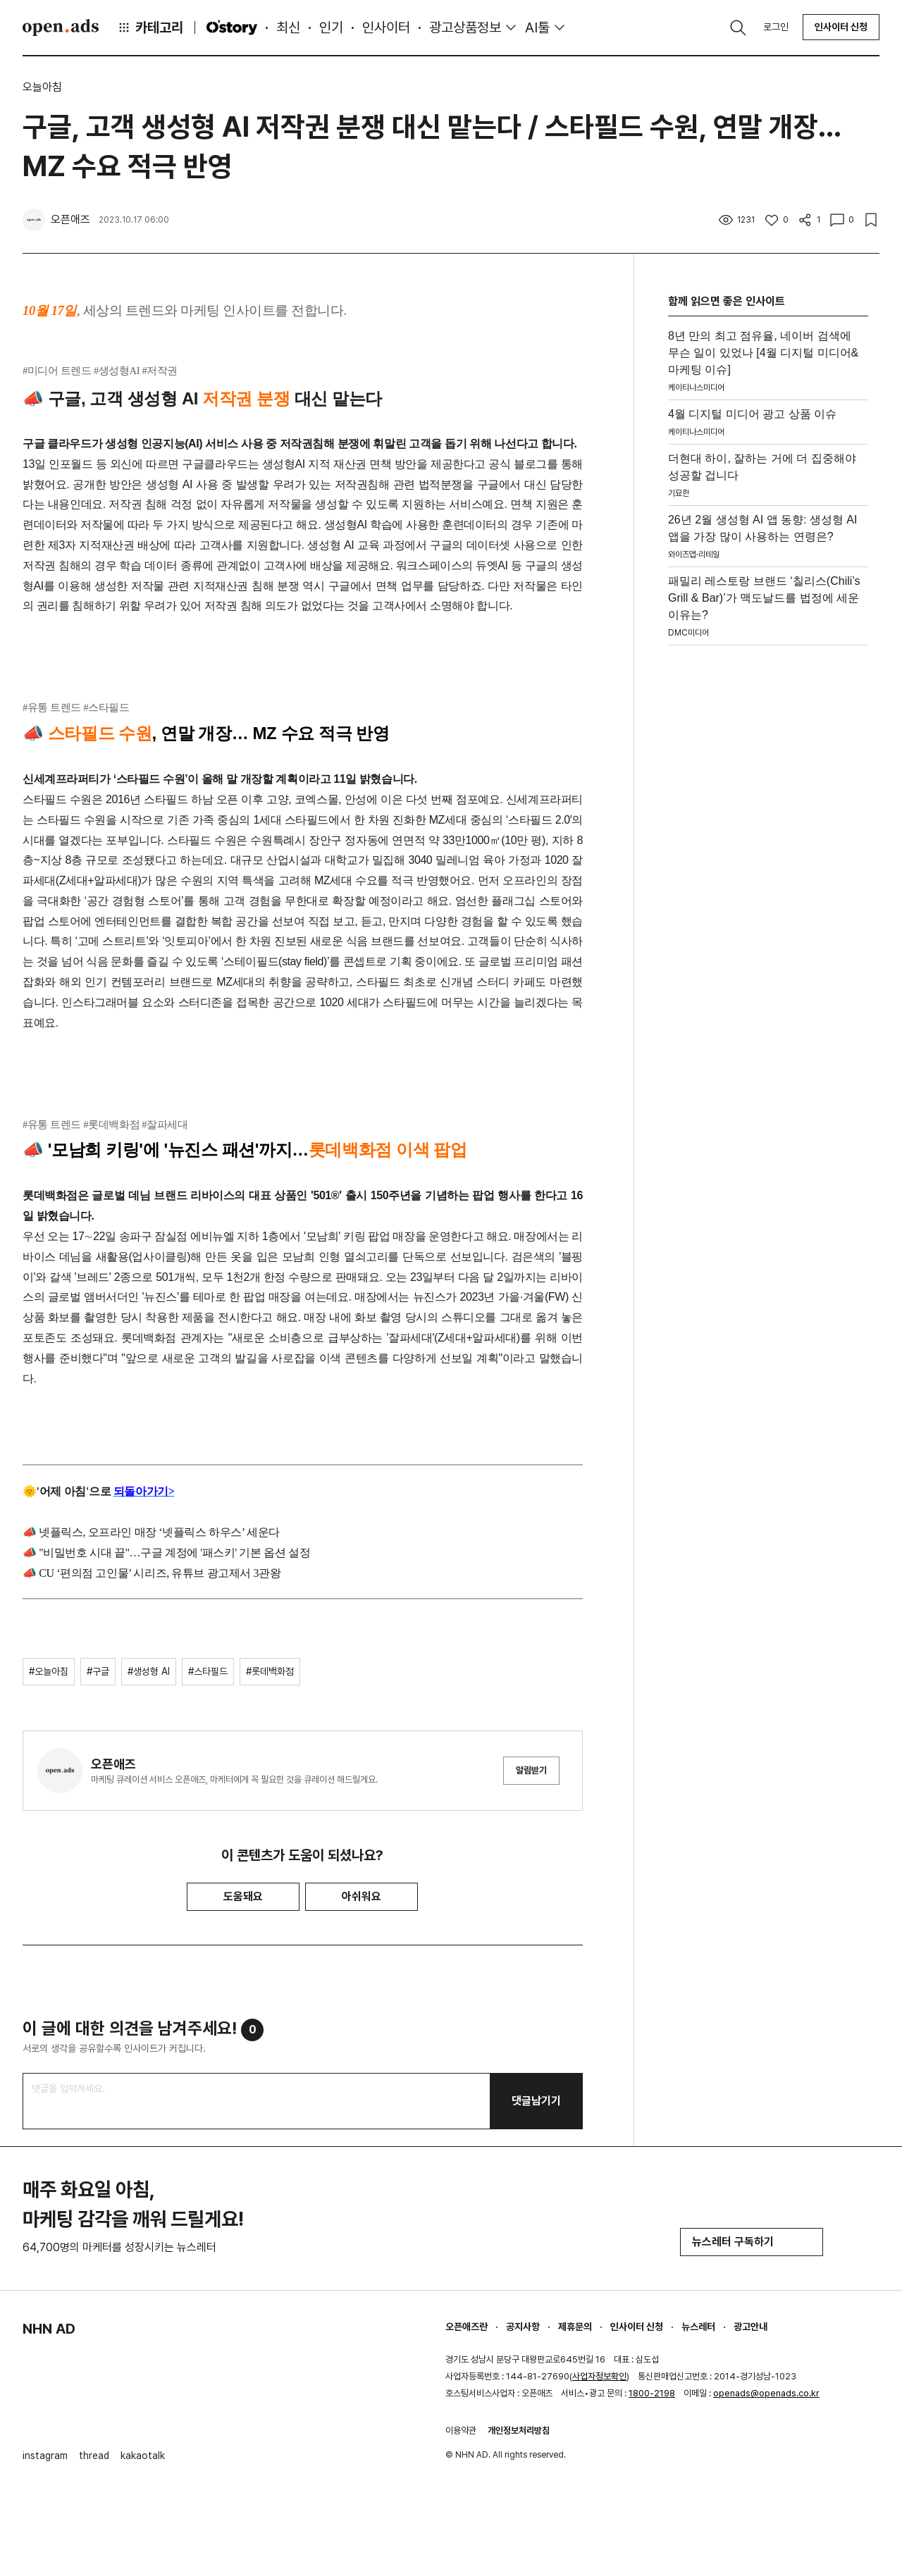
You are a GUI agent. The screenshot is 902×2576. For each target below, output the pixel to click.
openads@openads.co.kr (766, 2393)
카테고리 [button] (150, 27)
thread (94, 2455)
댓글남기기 (536, 2100)
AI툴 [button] (537, 27)
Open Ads (61, 27)
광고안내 (750, 2326)
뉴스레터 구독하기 (751, 2241)
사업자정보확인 (599, 2376)
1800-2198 (652, 2393)
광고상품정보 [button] (465, 27)
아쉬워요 (361, 1896)
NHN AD (49, 2328)
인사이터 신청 (841, 26)
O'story (231, 27)
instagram (45, 2455)
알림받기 (531, 1770)
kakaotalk (143, 2455)
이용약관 (460, 2430)
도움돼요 (243, 1896)
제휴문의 (575, 2326)
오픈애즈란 (466, 2326)
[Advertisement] (768, 863)
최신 (288, 27)
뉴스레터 (698, 2326)
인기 (331, 27)
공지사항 (523, 2326)
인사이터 (386, 27)
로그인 (776, 26)
